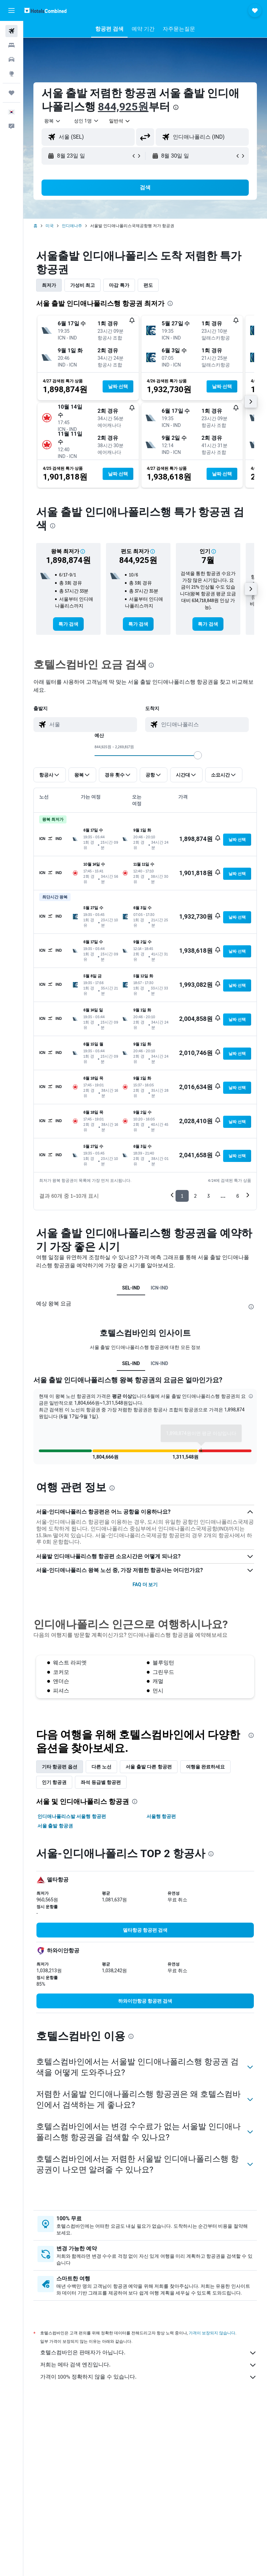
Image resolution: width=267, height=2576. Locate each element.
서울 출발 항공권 (55, 1836)
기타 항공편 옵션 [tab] (59, 1777)
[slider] (198, 755)
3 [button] (208, 1196)
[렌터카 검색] (11, 59)
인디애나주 (72, 225)
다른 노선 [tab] (101, 1777)
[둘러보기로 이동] (11, 73)
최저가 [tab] (49, 285)
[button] (11, 10)
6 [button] (237, 1196)
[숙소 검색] (11, 45)
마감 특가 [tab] (119, 285)
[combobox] (120, 120)
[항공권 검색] (11, 31)
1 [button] (182, 1196)
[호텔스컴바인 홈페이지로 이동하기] (45, 10)
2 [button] (195, 1196)
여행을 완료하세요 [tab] (205, 1777)
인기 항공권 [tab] (54, 1792)
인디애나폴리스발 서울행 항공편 (71, 1826)
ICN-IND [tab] (159, 1288)
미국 (50, 225)
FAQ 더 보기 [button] (145, 1595)
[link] (68, 624)
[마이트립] (11, 93)
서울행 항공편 (161, 1826)
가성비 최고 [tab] (82, 285)
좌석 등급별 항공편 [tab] (101, 1792)
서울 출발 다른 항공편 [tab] (148, 1777)
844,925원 (123, 106)
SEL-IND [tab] (131, 1288)
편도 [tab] (148, 285)
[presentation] (176, 107)
